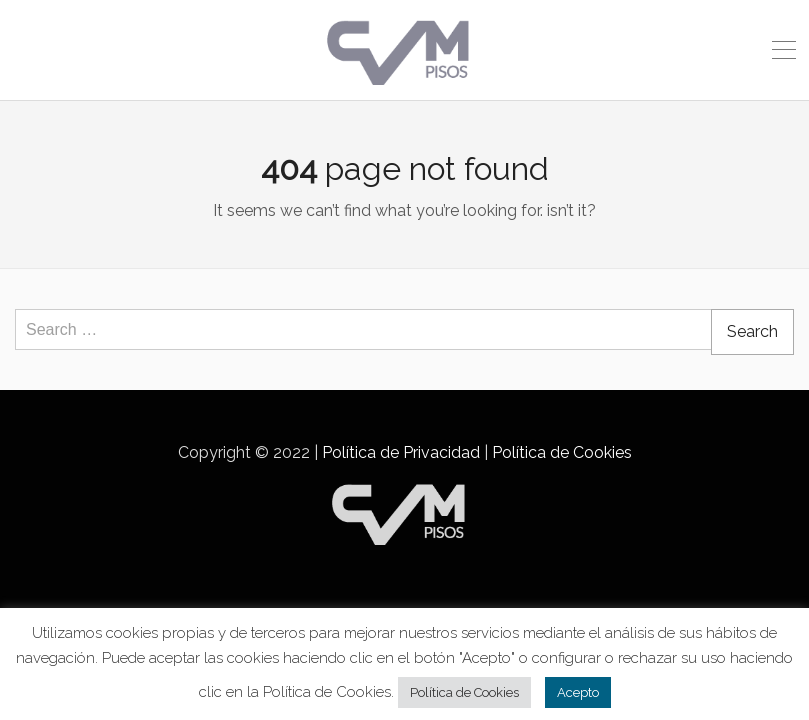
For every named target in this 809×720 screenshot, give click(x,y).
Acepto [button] (578, 692)
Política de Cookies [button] (464, 692)
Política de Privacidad (401, 452)
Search (752, 331)
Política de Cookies (562, 452)
